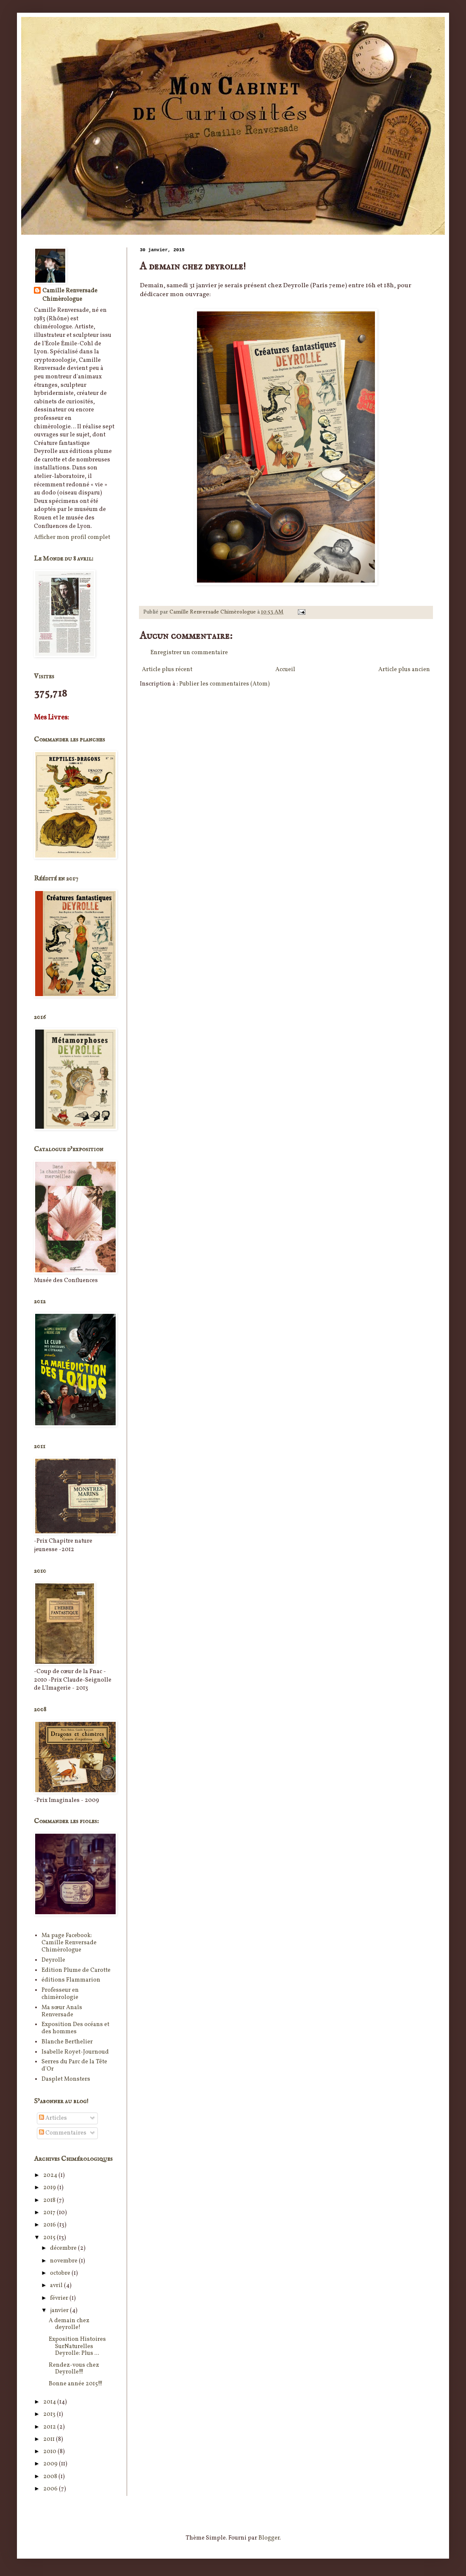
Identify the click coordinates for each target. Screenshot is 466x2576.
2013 (50, 2414)
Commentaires (62, 2133)
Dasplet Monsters (66, 2079)
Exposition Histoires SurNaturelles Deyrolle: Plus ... (77, 2346)
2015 (50, 2238)
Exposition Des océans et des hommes (75, 2028)
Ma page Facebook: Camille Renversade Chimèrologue (69, 1943)
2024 (50, 2175)
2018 (50, 2200)
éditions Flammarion (71, 1980)
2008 (50, 2477)
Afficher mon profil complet (72, 537)
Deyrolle (53, 1960)
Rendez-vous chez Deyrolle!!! (74, 2368)
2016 (50, 2225)
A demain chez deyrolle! (69, 2324)
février (59, 2298)
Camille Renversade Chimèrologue (69, 295)
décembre (64, 2248)
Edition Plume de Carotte (76, 1970)
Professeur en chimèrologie (60, 1993)
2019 (50, 2188)
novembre (64, 2261)
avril (57, 2286)
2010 (50, 2452)
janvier (60, 2311)
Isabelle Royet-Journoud (75, 2052)
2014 (50, 2402)
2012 (50, 2427)
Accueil (285, 670)
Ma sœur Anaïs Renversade (62, 2011)
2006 (51, 2489)
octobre (61, 2273)
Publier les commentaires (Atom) (224, 684)
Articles (53, 2118)
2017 (50, 2213)
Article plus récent (167, 670)
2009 (51, 2464)
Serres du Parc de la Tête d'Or (74, 2065)
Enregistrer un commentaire (189, 653)
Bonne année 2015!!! (76, 2384)
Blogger (269, 2538)
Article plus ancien (404, 670)
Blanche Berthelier (67, 2042)
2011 (49, 2439)
